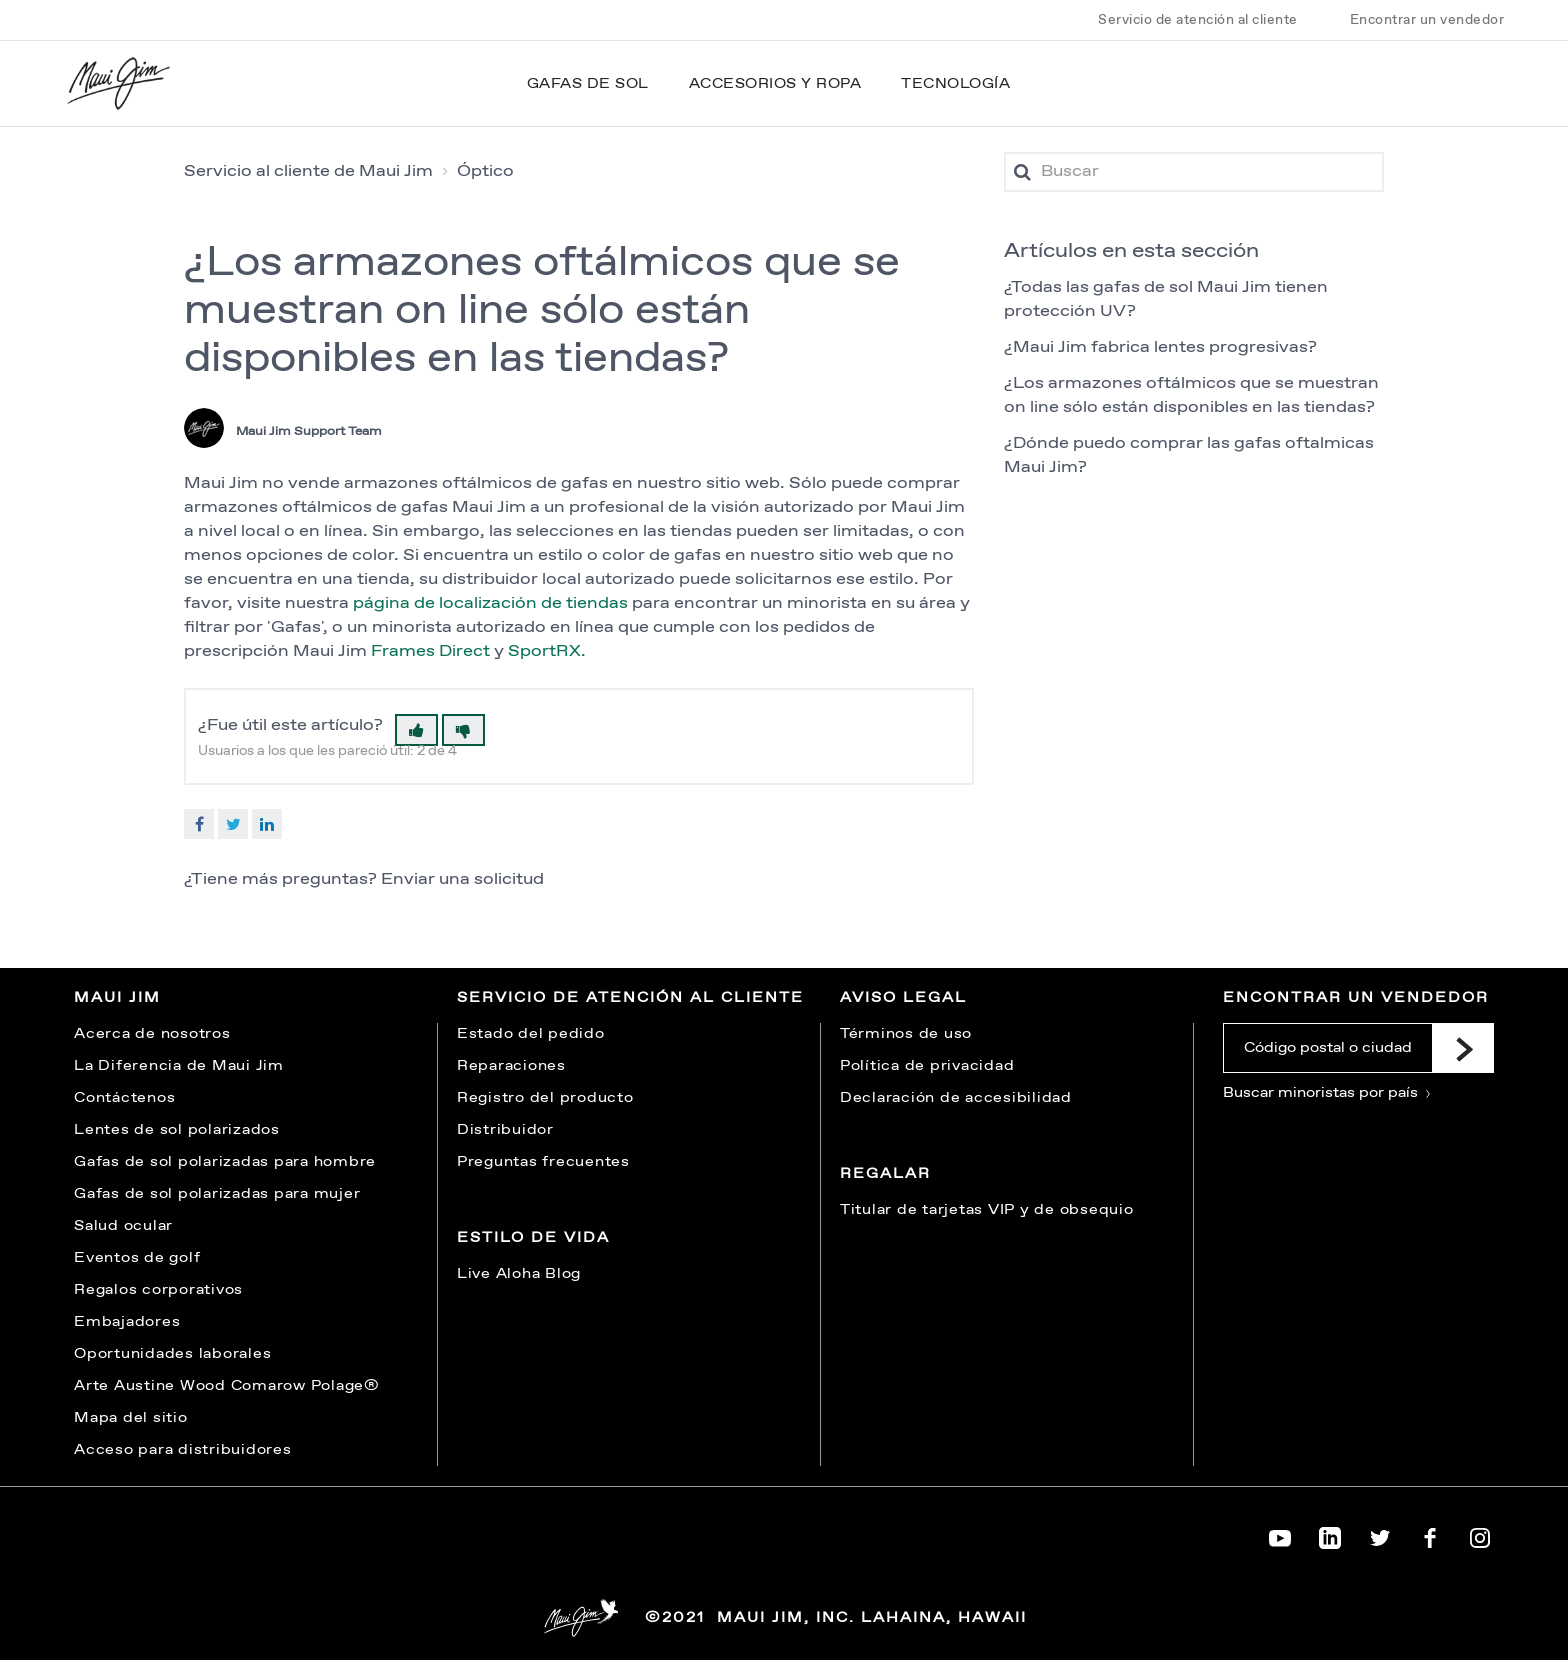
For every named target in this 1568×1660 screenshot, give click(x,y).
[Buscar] (1194, 172)
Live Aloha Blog (519, 1274)
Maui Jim (117, 998)
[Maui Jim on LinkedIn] (1330, 1534)
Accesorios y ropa (775, 84)
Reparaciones (511, 1066)
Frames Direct (430, 651)
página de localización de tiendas (490, 603)
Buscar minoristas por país (1327, 1093)
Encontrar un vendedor (1427, 20)
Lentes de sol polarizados (177, 1130)
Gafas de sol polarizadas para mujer (217, 1194)
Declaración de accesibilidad (956, 1098)
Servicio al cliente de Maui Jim (308, 171)
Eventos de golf (137, 1258)
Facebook (199, 824)
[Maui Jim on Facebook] (1430, 1534)
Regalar (885, 1174)
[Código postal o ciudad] (1327, 1048)
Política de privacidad (927, 1066)
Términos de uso (906, 1034)
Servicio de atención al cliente (1198, 20)
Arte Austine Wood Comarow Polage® (227, 1386)
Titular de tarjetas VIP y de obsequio (987, 1210)
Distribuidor (505, 1130)
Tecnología (955, 84)
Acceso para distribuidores (183, 1450)
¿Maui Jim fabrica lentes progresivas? (1160, 347)
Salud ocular (123, 1226)
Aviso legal (903, 998)
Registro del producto (545, 1098)
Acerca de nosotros (152, 1034)
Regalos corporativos (158, 1290)
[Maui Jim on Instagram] (1480, 1534)
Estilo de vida (533, 1238)
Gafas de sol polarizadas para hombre (225, 1162)
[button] (416, 730)
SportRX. (547, 651)
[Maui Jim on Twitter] (1380, 1534)
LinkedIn (267, 824)
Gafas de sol (588, 84)
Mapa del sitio (131, 1418)
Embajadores (127, 1322)
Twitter (233, 824)
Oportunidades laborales (172, 1354)
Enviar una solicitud (462, 879)
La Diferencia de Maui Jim (179, 1066)
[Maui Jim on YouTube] (1280, 1534)
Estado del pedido (531, 1034)
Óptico (485, 171)
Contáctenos (124, 1098)
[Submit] (1463, 1048)
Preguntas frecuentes (543, 1162)
